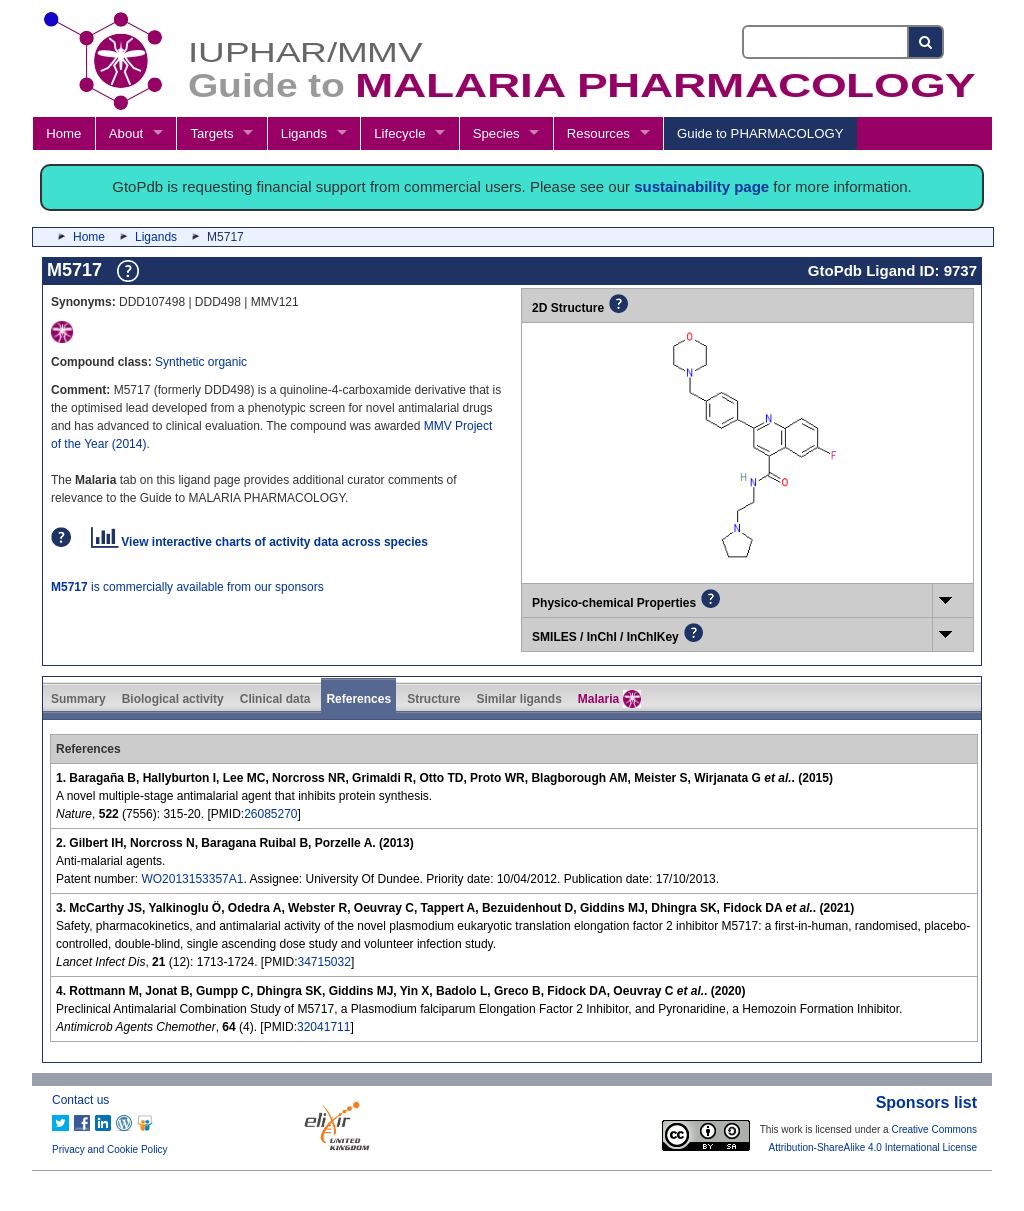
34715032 (324, 962)
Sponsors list (926, 1102)
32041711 (323, 1027)
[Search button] (926, 42)
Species (496, 133)
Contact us (80, 1100)
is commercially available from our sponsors (187, 587)
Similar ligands (518, 699)
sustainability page (701, 186)
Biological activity (173, 699)
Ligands (304, 133)
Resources (598, 133)
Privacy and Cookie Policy (110, 1149)
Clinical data (275, 699)
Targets (211, 133)
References (358, 699)
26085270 (270, 814)
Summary (78, 699)
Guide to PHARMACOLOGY (760, 133)
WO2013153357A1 (192, 879)
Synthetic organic (201, 362)
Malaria (609, 699)
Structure (433, 699)
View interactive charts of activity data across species (259, 542)
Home (63, 133)
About (126, 133)
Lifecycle (399, 133)
